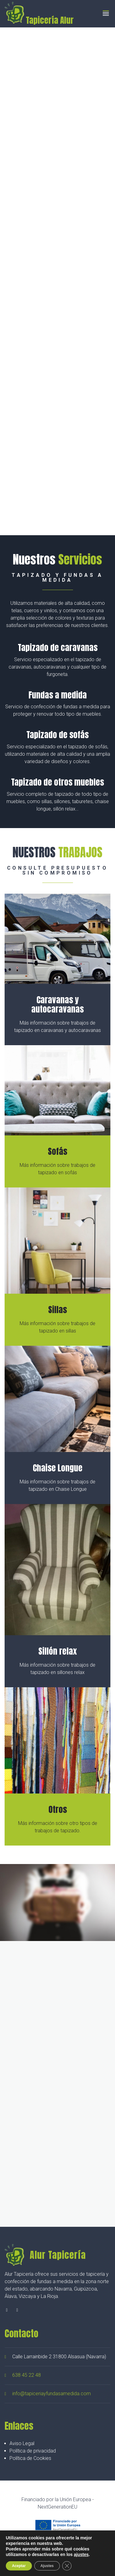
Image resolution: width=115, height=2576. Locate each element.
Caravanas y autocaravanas (57, 1004)
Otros (57, 1809)
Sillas (57, 1309)
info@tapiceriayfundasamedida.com (51, 2393)
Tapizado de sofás (57, 734)
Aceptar (19, 2566)
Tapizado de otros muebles (57, 782)
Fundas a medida (58, 695)
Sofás (57, 1151)
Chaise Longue (57, 1468)
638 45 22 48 (26, 2375)
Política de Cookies (30, 2458)
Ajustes (47, 2566)
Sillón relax (57, 1651)
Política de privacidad (33, 2451)
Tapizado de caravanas (58, 647)
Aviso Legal (22, 2443)
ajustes (81, 2554)
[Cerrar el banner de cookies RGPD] (66, 2565)
